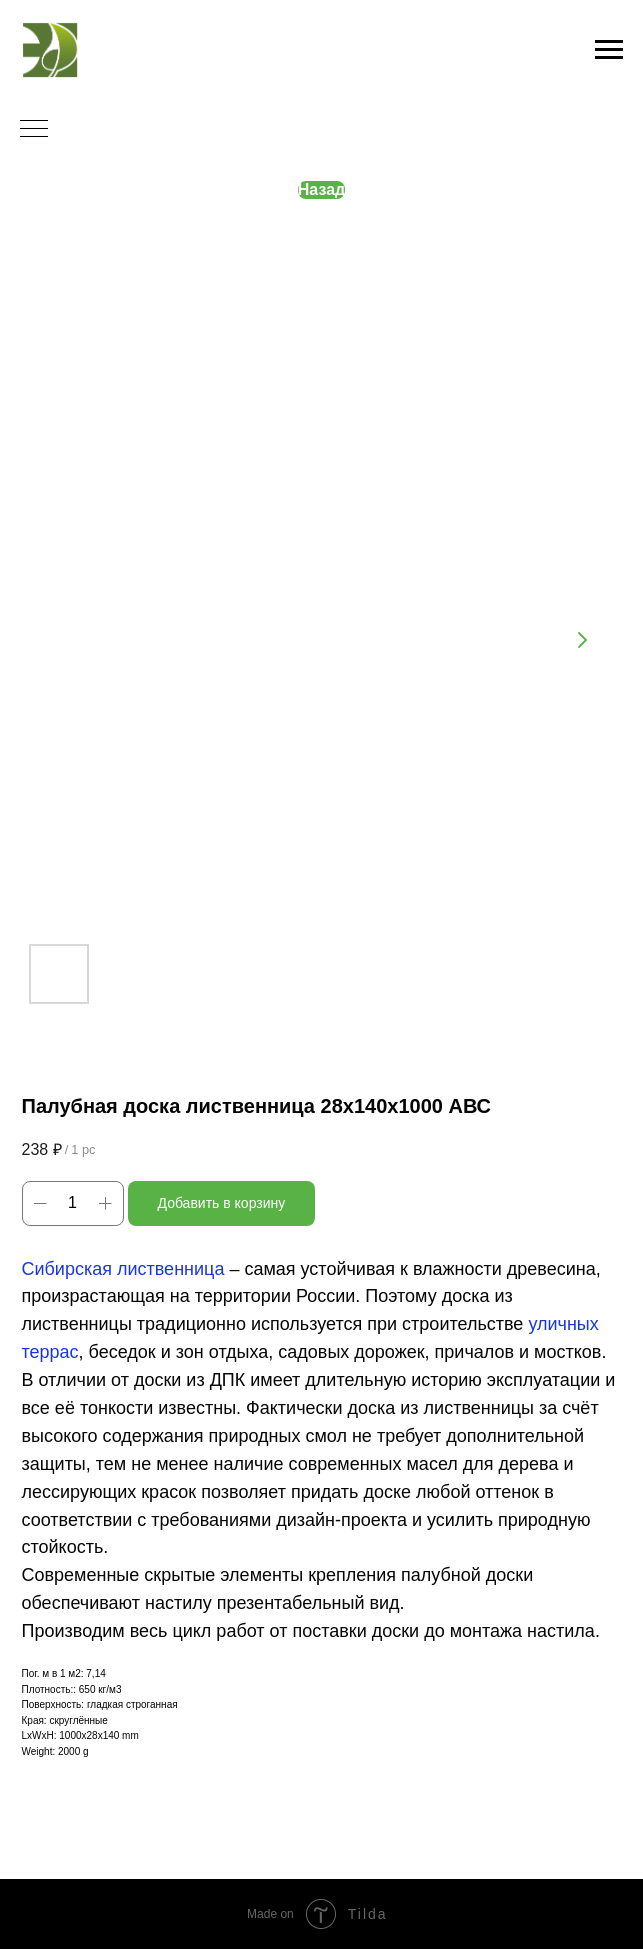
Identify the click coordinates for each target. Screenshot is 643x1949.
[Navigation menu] (609, 50)
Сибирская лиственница (123, 1269)
